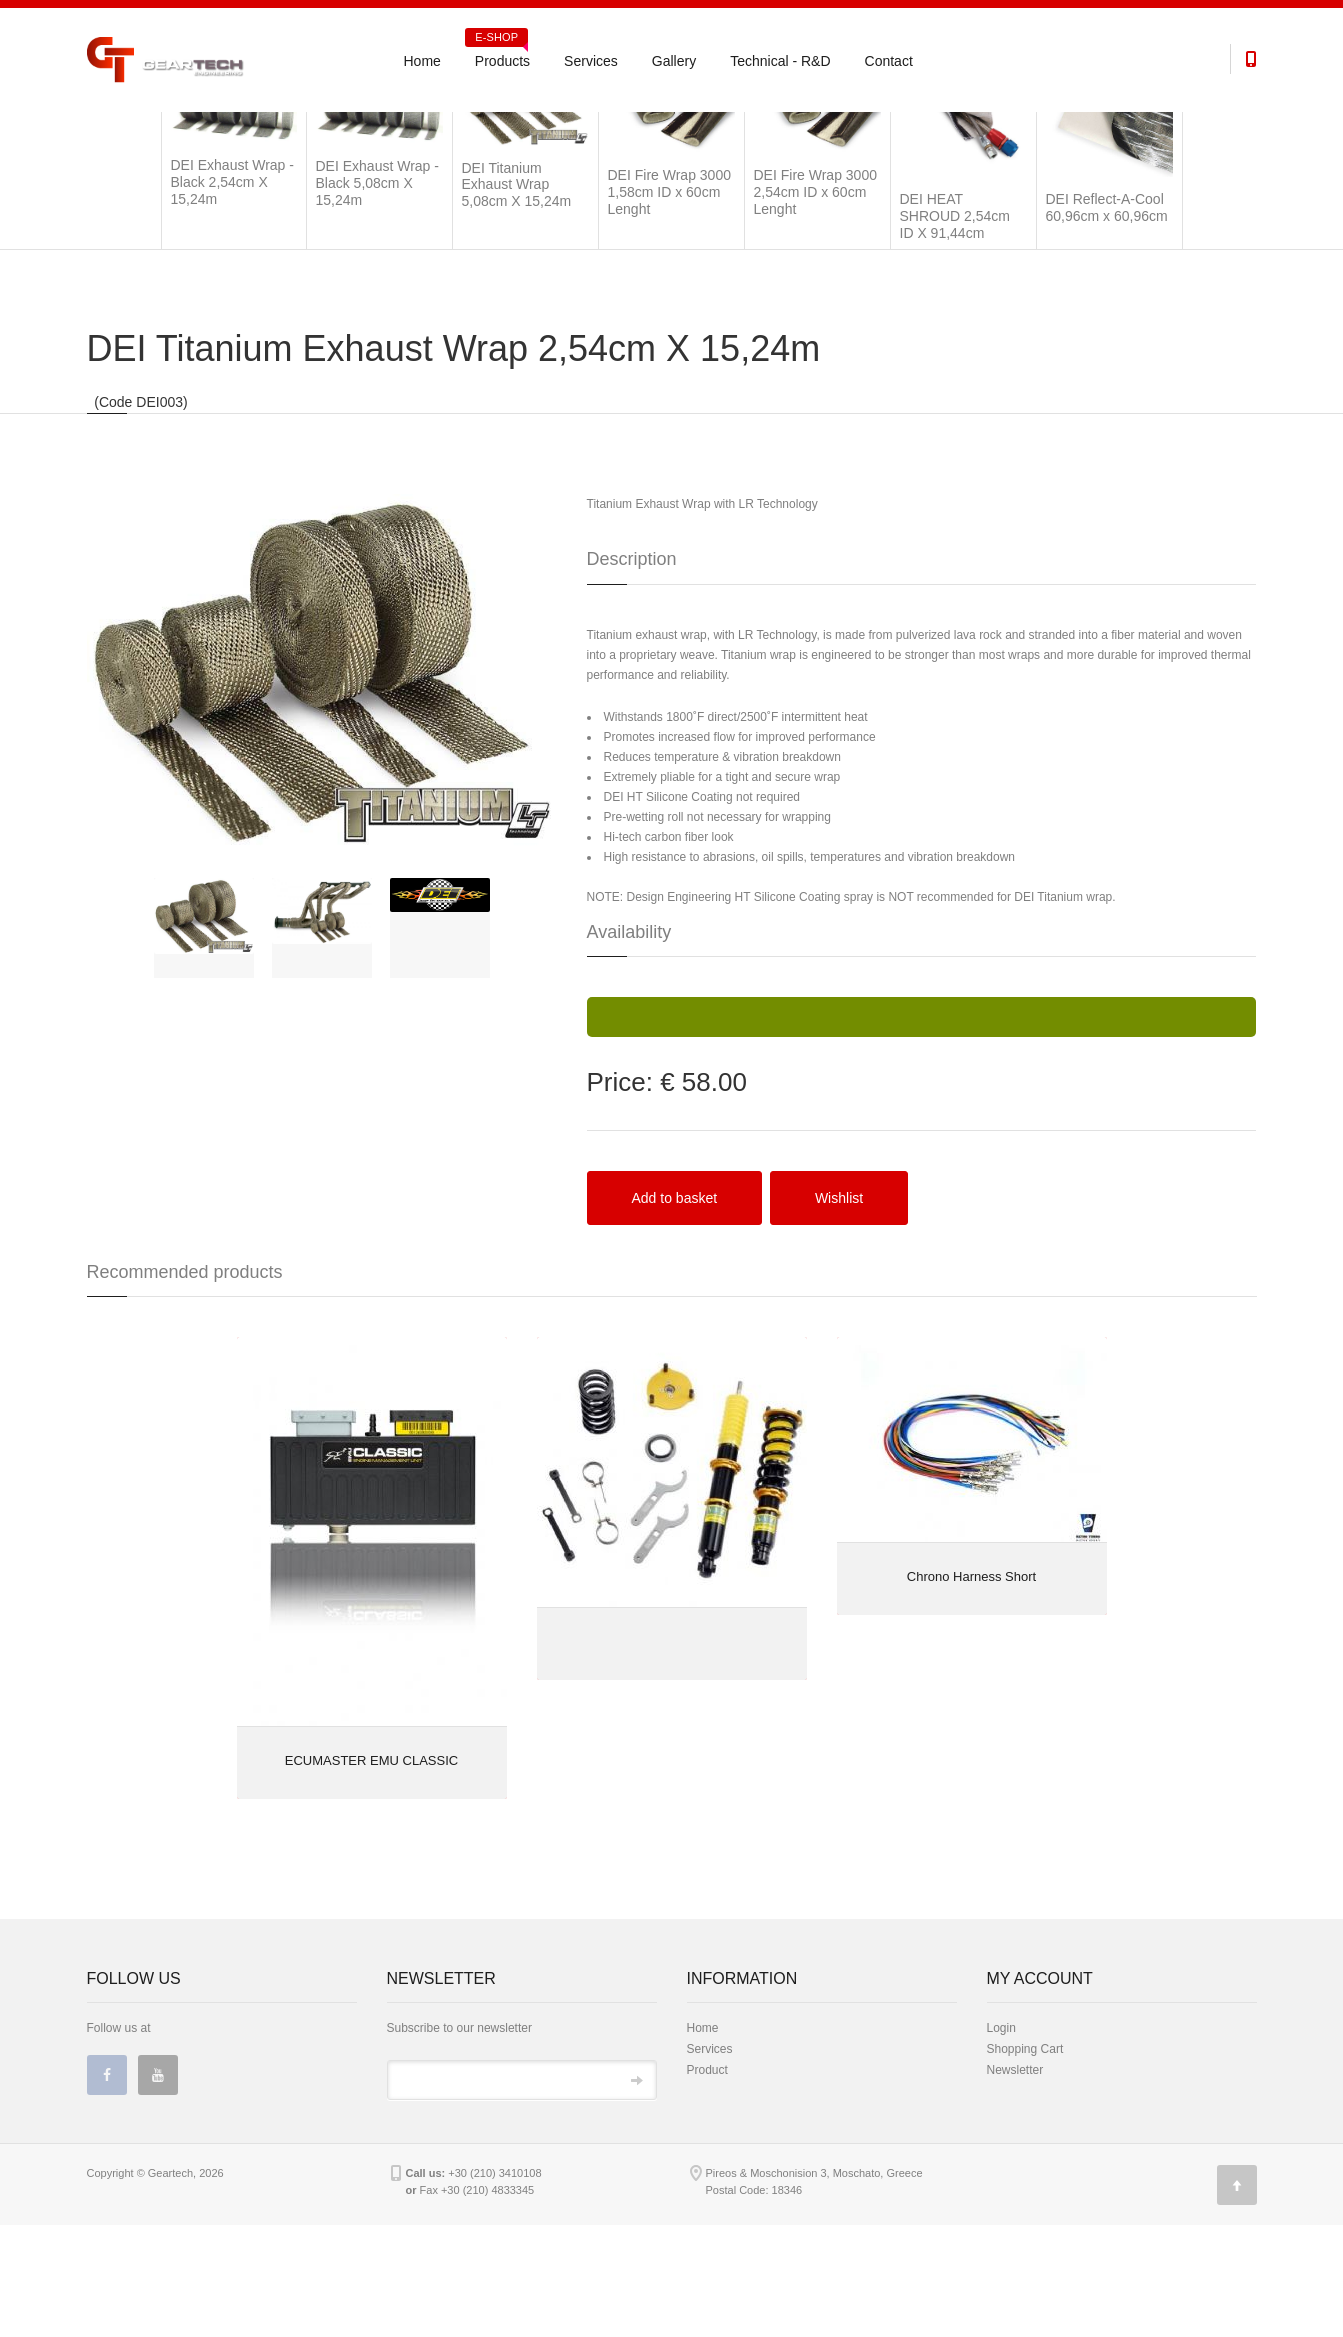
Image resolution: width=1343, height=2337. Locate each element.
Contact (889, 61)
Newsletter (1015, 2182)
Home (422, 61)
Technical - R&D (780, 61)
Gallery (674, 61)
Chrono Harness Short (971, 1688)
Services (591, 61)
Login (1001, 2140)
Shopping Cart (1025, 2161)
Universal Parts (191, 132)
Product (707, 2182)
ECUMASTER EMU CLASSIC (371, 1872)
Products (497, 54)
